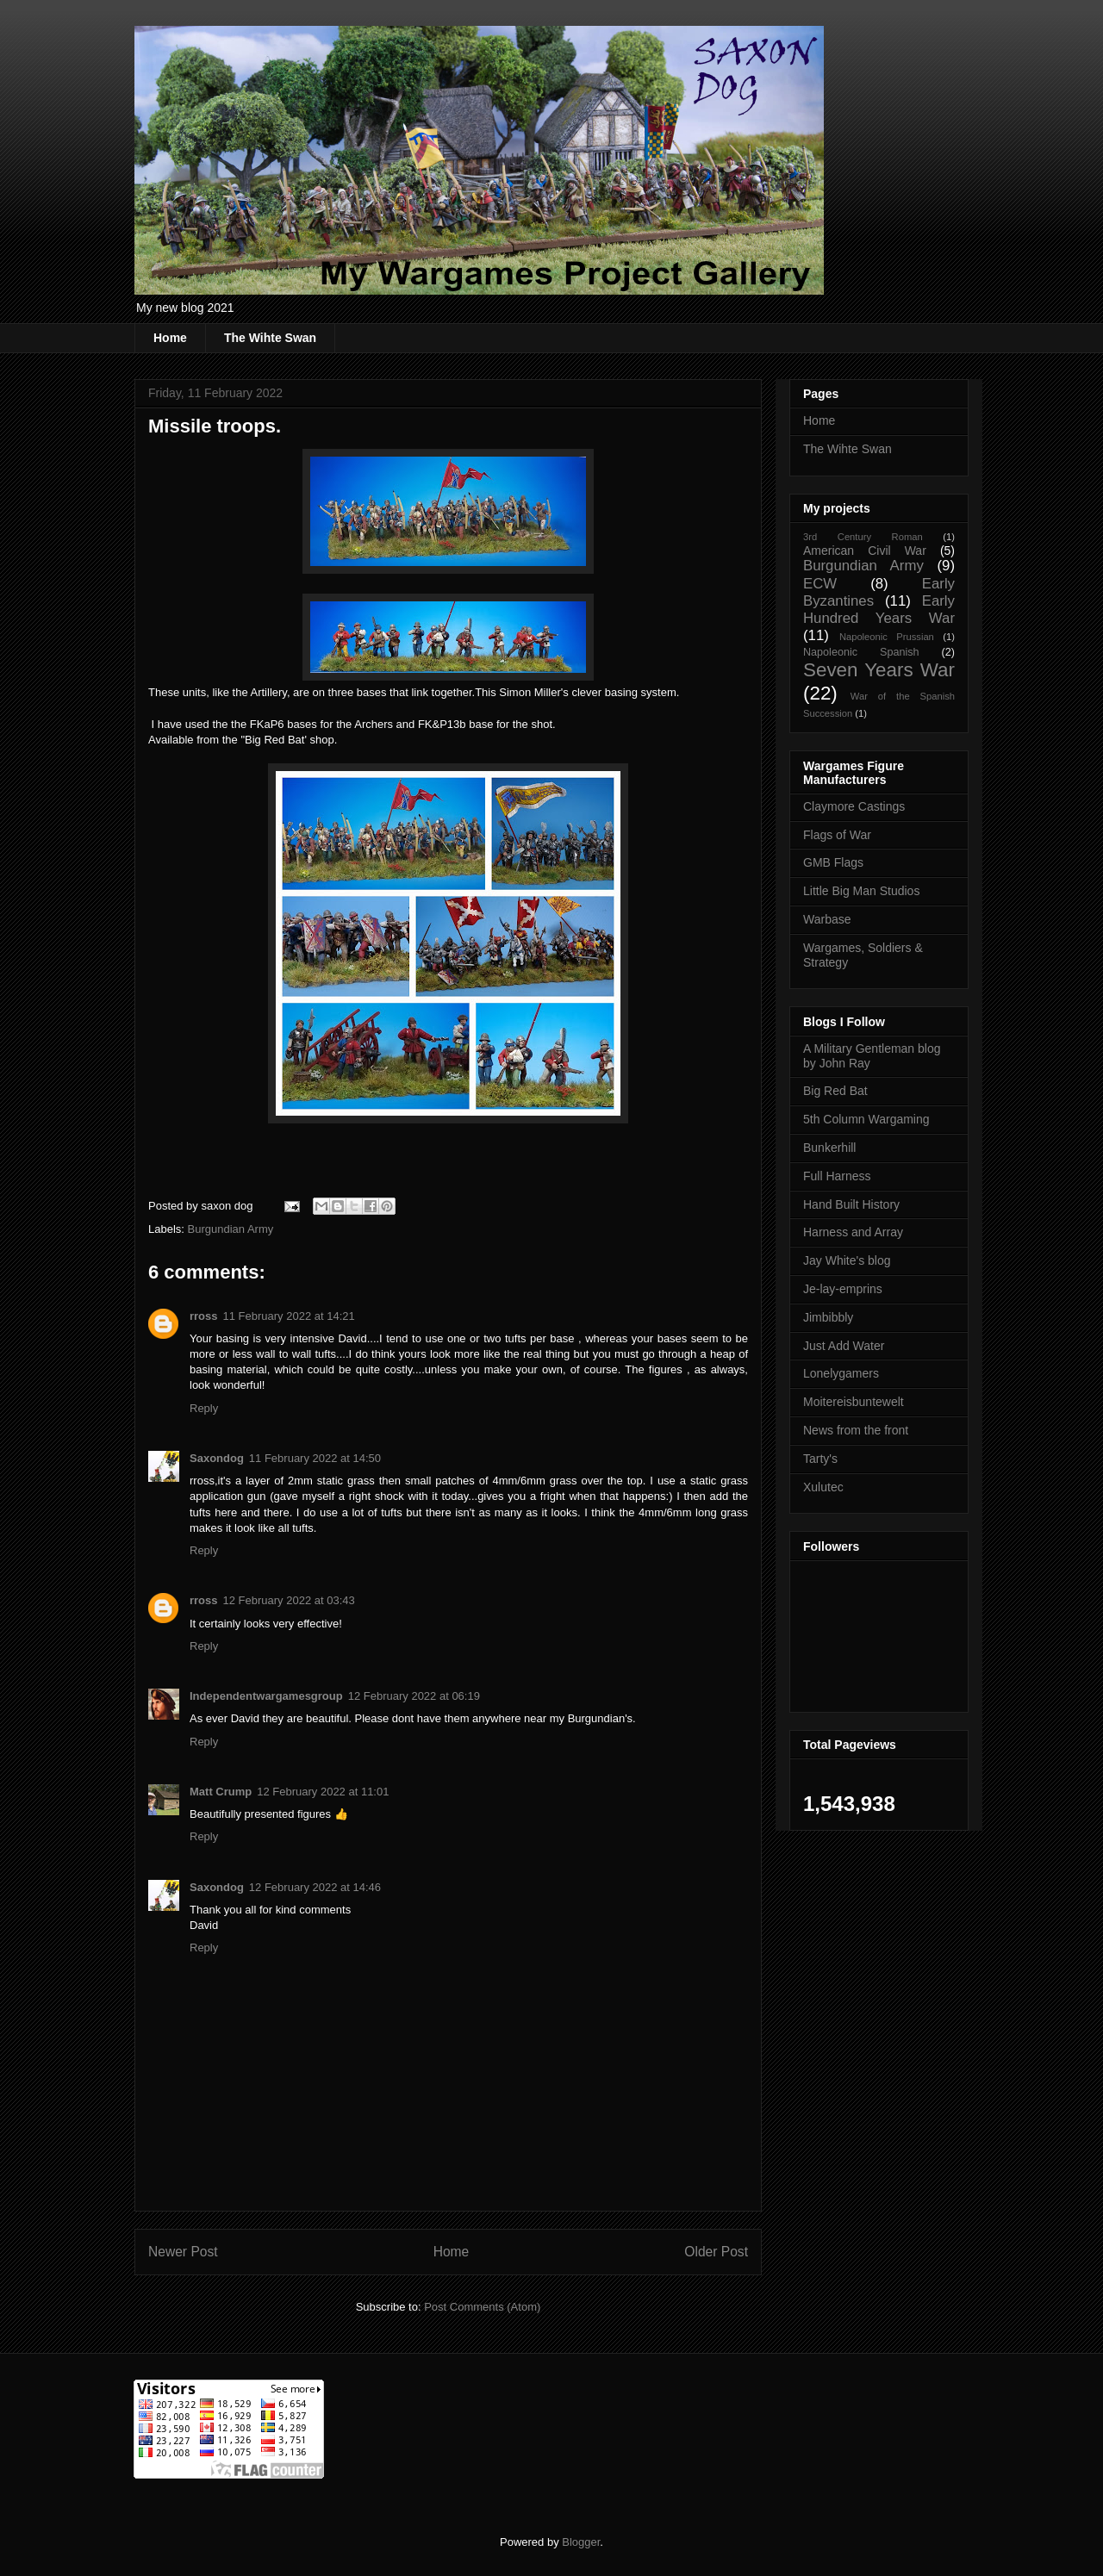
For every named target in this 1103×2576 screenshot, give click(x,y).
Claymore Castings (854, 806)
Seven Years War (879, 670)
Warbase (827, 919)
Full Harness (837, 1176)
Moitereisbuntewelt (853, 1402)
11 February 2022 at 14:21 (289, 1316)
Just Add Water (843, 1346)
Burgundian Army (231, 1229)
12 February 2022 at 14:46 (315, 1887)
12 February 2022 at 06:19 (414, 1695)
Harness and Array (853, 1232)
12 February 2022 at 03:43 (289, 1600)
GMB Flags (833, 862)
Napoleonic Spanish (861, 652)
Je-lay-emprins (842, 1289)
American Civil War (864, 550)
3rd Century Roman (863, 537)
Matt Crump (221, 1791)
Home (170, 338)
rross (204, 1316)
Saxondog (217, 1458)
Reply (204, 1408)
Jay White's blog (847, 1260)
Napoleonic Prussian (886, 637)
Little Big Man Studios (861, 891)
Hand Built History (851, 1204)
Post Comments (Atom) (482, 2306)
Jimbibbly (828, 1317)
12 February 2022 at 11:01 (323, 1791)
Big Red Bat (835, 1091)
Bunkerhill (829, 1147)
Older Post (716, 2251)
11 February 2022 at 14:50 (315, 1458)
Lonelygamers (841, 1373)
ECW (820, 584)
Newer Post (183, 2251)
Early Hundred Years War (879, 609)
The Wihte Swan (270, 338)
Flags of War (837, 835)
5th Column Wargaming (866, 1119)
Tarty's (820, 1458)
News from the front (855, 1430)
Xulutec (823, 1487)
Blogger (581, 2542)
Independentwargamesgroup (266, 1695)
